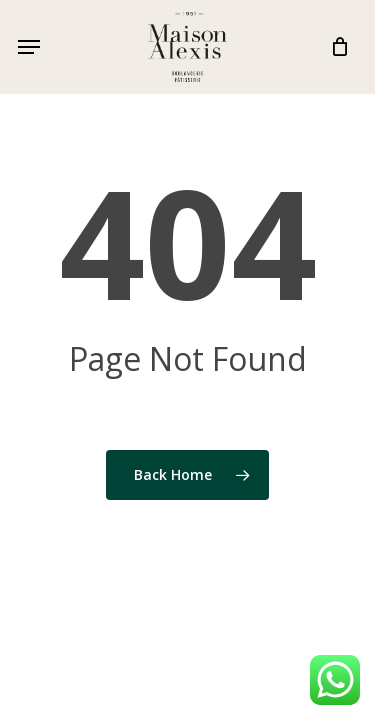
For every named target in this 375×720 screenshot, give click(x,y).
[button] (29, 47)
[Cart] (334, 47)
